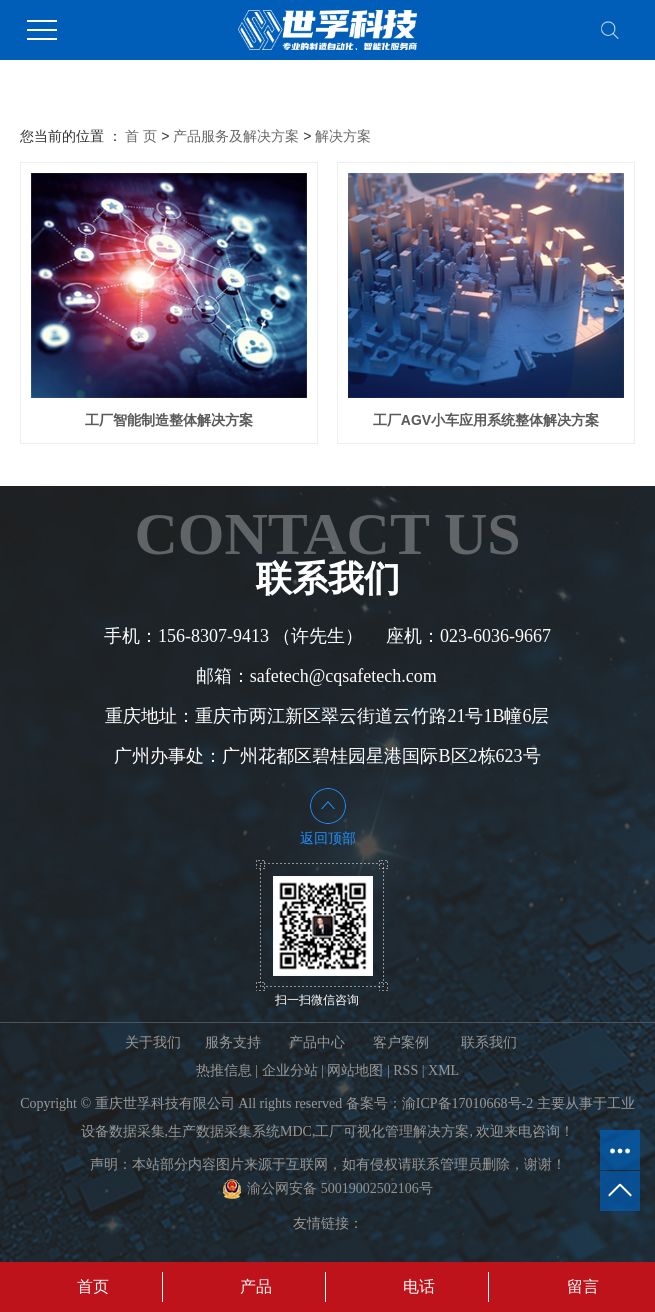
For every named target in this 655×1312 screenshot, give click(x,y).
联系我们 (489, 1042)
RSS (405, 1070)
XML (443, 1070)
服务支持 (233, 1042)
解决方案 (343, 136)
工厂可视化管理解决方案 (392, 1131)
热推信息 (224, 1070)
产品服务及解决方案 (236, 136)
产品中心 (317, 1042)
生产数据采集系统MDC (240, 1131)
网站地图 (355, 1070)
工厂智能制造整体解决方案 (169, 420)
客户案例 (401, 1042)
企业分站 (290, 1070)
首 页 (141, 136)
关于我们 (153, 1042)
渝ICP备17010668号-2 (467, 1103)
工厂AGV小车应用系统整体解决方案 (486, 420)
